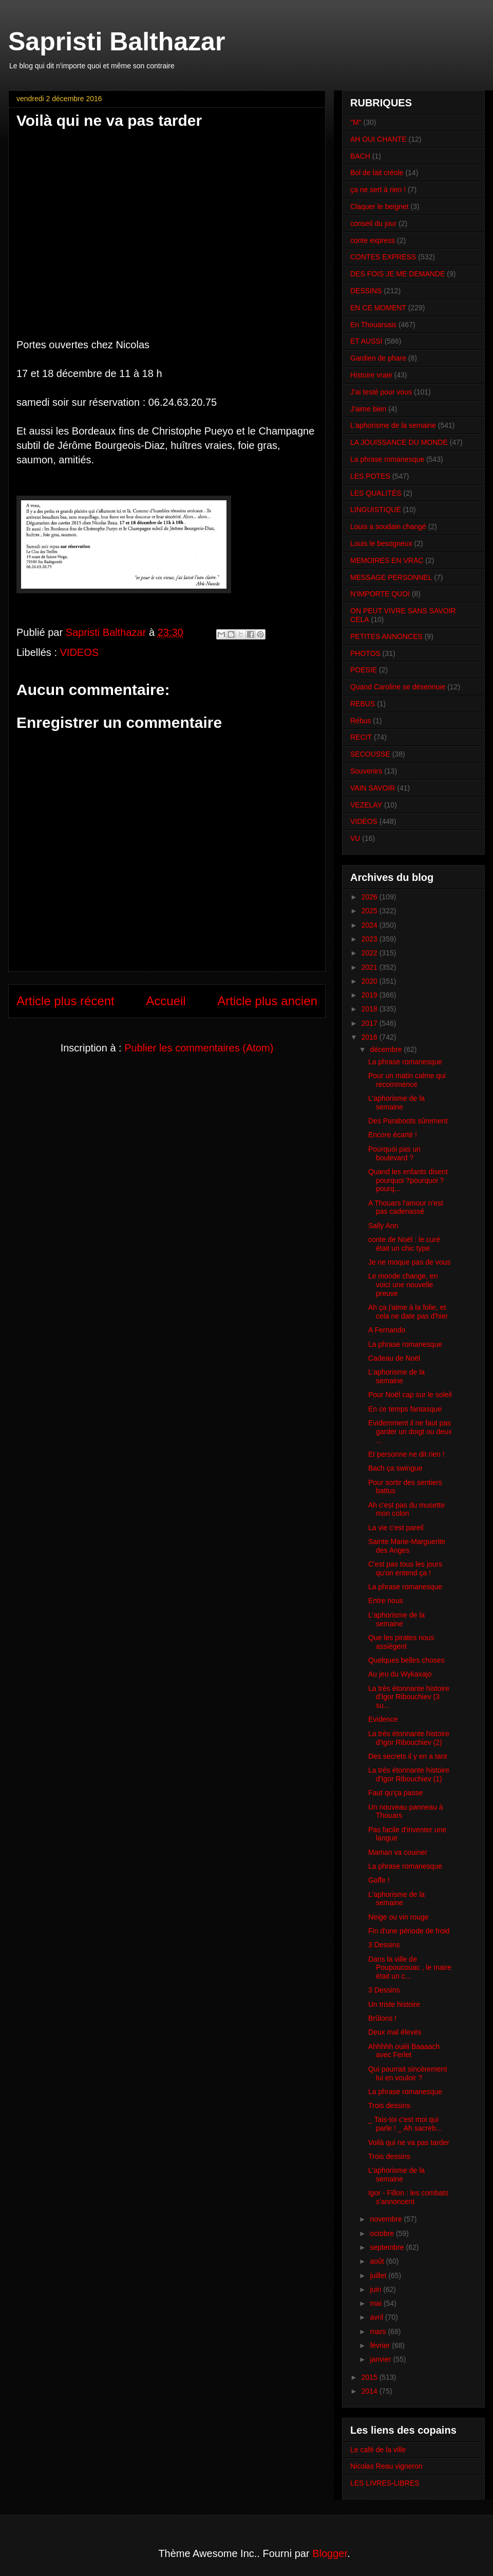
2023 (371, 939)
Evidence (383, 1719)
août (378, 2261)
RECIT (361, 737)
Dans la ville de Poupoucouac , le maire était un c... (409, 1968)
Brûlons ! (382, 2018)
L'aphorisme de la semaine (393, 425)
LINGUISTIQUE (375, 509)
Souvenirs (366, 771)
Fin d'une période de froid (408, 1931)
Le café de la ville (378, 2450)
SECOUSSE (370, 754)
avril (377, 2317)
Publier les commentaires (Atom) (198, 1048)
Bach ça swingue (395, 1468)
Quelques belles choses (406, 1660)
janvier (381, 2359)
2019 (371, 995)
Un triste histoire (394, 2004)
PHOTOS (365, 653)
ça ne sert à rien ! (378, 189)
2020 (371, 981)
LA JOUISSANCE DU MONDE (399, 442)
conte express (372, 240)
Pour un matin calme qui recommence (407, 1079)
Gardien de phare (378, 358)
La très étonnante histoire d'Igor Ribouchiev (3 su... (408, 1697)
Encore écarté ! (392, 1135)
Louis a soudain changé (388, 526)
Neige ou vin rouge (398, 1917)
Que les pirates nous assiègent (401, 1641)
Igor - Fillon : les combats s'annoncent (408, 2197)
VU (355, 838)
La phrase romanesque (387, 459)
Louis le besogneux (381, 543)
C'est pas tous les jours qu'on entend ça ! (405, 1568)
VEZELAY (366, 805)
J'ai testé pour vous (381, 392)
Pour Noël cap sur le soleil (410, 1394)
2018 (371, 1009)
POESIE (363, 670)
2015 (371, 2377)
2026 (371, 897)
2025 (371, 911)
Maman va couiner (397, 1852)
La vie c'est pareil (396, 1528)
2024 (371, 925)
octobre (383, 2233)
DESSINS (366, 291)
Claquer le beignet (379, 206)
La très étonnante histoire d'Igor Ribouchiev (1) (408, 1774)
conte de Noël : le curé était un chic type (404, 1243)
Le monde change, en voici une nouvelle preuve (403, 1285)
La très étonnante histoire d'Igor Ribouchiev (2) (408, 1737)
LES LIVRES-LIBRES (385, 2483)
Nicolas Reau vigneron (386, 2466)
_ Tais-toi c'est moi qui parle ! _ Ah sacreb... (405, 2123)
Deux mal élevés (395, 2032)
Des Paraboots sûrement (408, 1121)
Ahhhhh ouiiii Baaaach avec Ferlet (404, 2050)
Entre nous (385, 1600)
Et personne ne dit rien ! (406, 1454)
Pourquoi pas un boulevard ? (394, 1153)
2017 (371, 1023)
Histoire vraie (371, 375)
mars (379, 2331)
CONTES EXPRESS (383, 257)
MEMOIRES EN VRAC (386, 560)
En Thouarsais (373, 325)
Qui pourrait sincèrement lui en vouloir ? (407, 2073)
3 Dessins (384, 1945)
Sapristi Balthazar (116, 41)
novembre (387, 2219)
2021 (371, 967)
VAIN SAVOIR (372, 788)
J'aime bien (368, 409)
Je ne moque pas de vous (409, 1262)
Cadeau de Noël (394, 1358)
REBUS (362, 704)
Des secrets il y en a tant (407, 1756)
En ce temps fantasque (405, 1409)
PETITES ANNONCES (386, 636)
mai (376, 2303)
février (381, 2345)
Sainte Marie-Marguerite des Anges (406, 1545)
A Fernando (386, 1330)
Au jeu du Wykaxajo (400, 1674)
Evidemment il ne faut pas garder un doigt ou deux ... (410, 1431)
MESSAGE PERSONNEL (391, 577)
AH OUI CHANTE (378, 139)
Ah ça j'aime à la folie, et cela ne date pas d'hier (408, 1311)
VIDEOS (79, 652)
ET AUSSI (366, 341)
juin (376, 2289)
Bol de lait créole (377, 172)
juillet (379, 2275)
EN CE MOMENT (378, 308)
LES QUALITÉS (376, 493)
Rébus (360, 721)
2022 (371, 953)
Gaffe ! (379, 1880)
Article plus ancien (267, 1001)
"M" (356, 122)
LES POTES (370, 476)
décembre (387, 1049)
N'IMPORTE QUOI (380, 594)
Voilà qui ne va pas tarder (408, 2142)
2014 (371, 2391)
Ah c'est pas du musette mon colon (406, 1509)
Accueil (165, 1001)
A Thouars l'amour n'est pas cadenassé (405, 1207)
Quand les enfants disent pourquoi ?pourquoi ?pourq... (408, 1180)
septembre (388, 2247)
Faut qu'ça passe (395, 1793)
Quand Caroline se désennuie (397, 687)
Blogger (329, 2553)
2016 (371, 1037)
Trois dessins (389, 2105)
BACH (360, 156)
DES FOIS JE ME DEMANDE (397, 274)
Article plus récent (65, 1001)
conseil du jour (373, 223)
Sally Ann (383, 1225)
